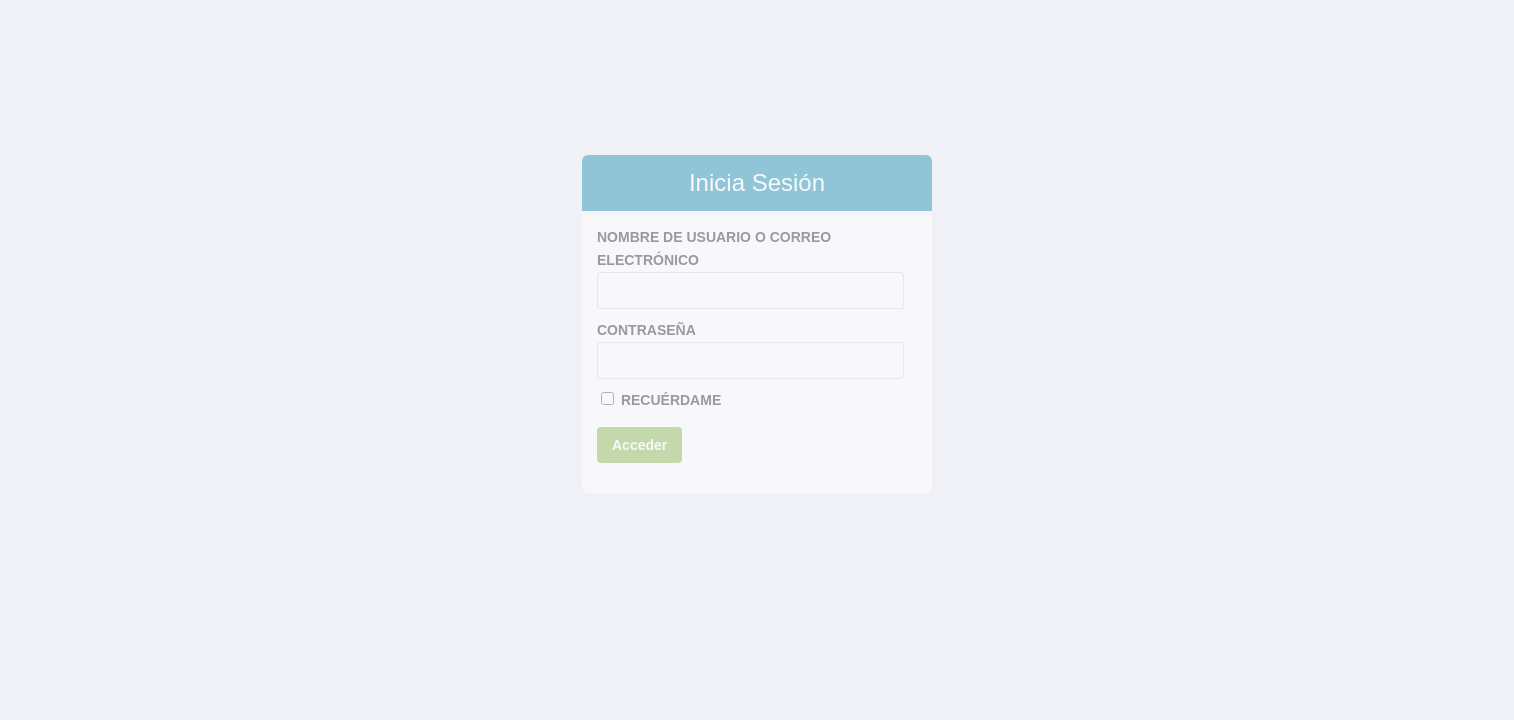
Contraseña (646, 330)
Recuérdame (661, 400)
